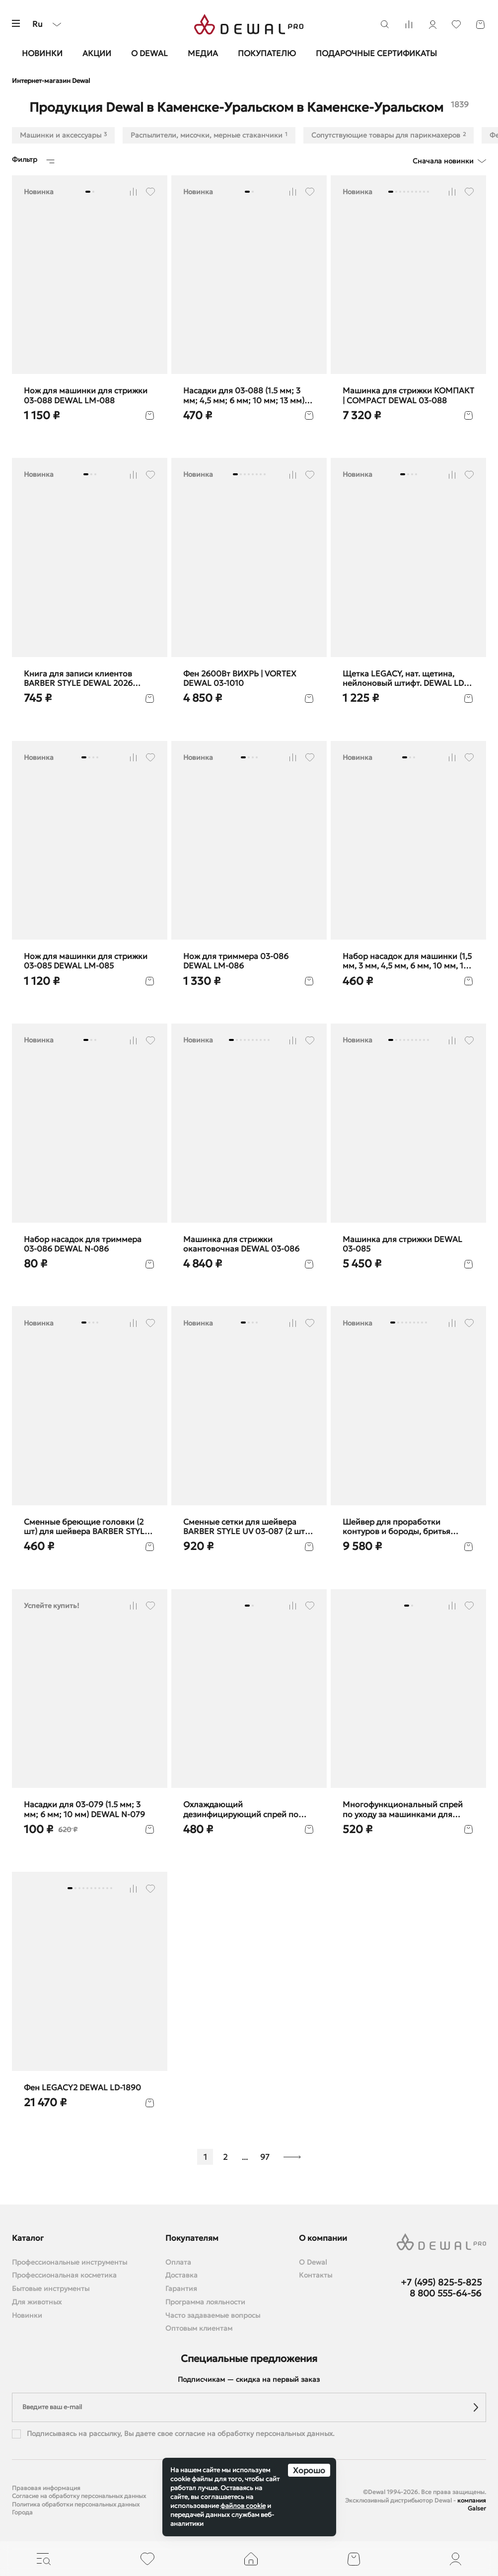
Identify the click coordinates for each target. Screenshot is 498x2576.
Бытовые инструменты (50, 2288)
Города (22, 2512)
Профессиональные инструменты (69, 2262)
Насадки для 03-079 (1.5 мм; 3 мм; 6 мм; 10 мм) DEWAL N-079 (84, 1809)
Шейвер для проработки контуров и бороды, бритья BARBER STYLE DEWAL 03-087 (401, 1526)
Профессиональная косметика (64, 2275)
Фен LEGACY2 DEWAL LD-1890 (82, 2087)
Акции (96, 53)
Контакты (315, 2275)
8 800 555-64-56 (446, 2293)
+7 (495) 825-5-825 (441, 2282)
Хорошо (309, 2470)
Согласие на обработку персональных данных (79, 2496)
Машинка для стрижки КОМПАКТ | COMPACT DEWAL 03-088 (408, 395)
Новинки (42, 53)
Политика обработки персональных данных (76, 2504)
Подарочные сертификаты (376, 53)
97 (265, 2157)
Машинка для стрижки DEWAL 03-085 (402, 1244)
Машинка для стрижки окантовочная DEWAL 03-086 (241, 1244)
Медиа (203, 53)
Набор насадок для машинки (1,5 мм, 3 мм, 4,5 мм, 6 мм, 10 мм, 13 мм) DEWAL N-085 (407, 961)
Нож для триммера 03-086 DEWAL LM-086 (235, 961)
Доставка (181, 2275)
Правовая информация (46, 2488)
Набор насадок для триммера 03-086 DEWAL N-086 (83, 1244)
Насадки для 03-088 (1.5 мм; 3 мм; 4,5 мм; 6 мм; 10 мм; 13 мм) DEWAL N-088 (243, 395)
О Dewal (149, 53)
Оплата (178, 2262)
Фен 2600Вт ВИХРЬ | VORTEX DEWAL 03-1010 (239, 678)
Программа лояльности (205, 2302)
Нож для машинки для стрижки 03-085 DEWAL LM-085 (85, 961)
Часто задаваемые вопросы (212, 2315)
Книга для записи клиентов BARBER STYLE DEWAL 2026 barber (78, 678)
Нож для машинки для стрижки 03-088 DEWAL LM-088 (85, 395)
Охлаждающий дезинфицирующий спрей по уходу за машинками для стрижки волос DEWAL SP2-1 (240, 1809)
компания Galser (471, 2504)
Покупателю (267, 53)
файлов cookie (243, 2506)
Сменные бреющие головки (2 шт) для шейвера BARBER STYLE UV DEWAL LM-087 (86, 1526)
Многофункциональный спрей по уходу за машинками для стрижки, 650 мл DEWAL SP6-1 (403, 1809)
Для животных (37, 2302)
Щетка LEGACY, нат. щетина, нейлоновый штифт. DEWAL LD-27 (405, 678)
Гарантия (181, 2288)
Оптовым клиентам (198, 2328)
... (245, 2157)
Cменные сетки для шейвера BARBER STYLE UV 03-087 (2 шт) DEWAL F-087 (245, 1526)
